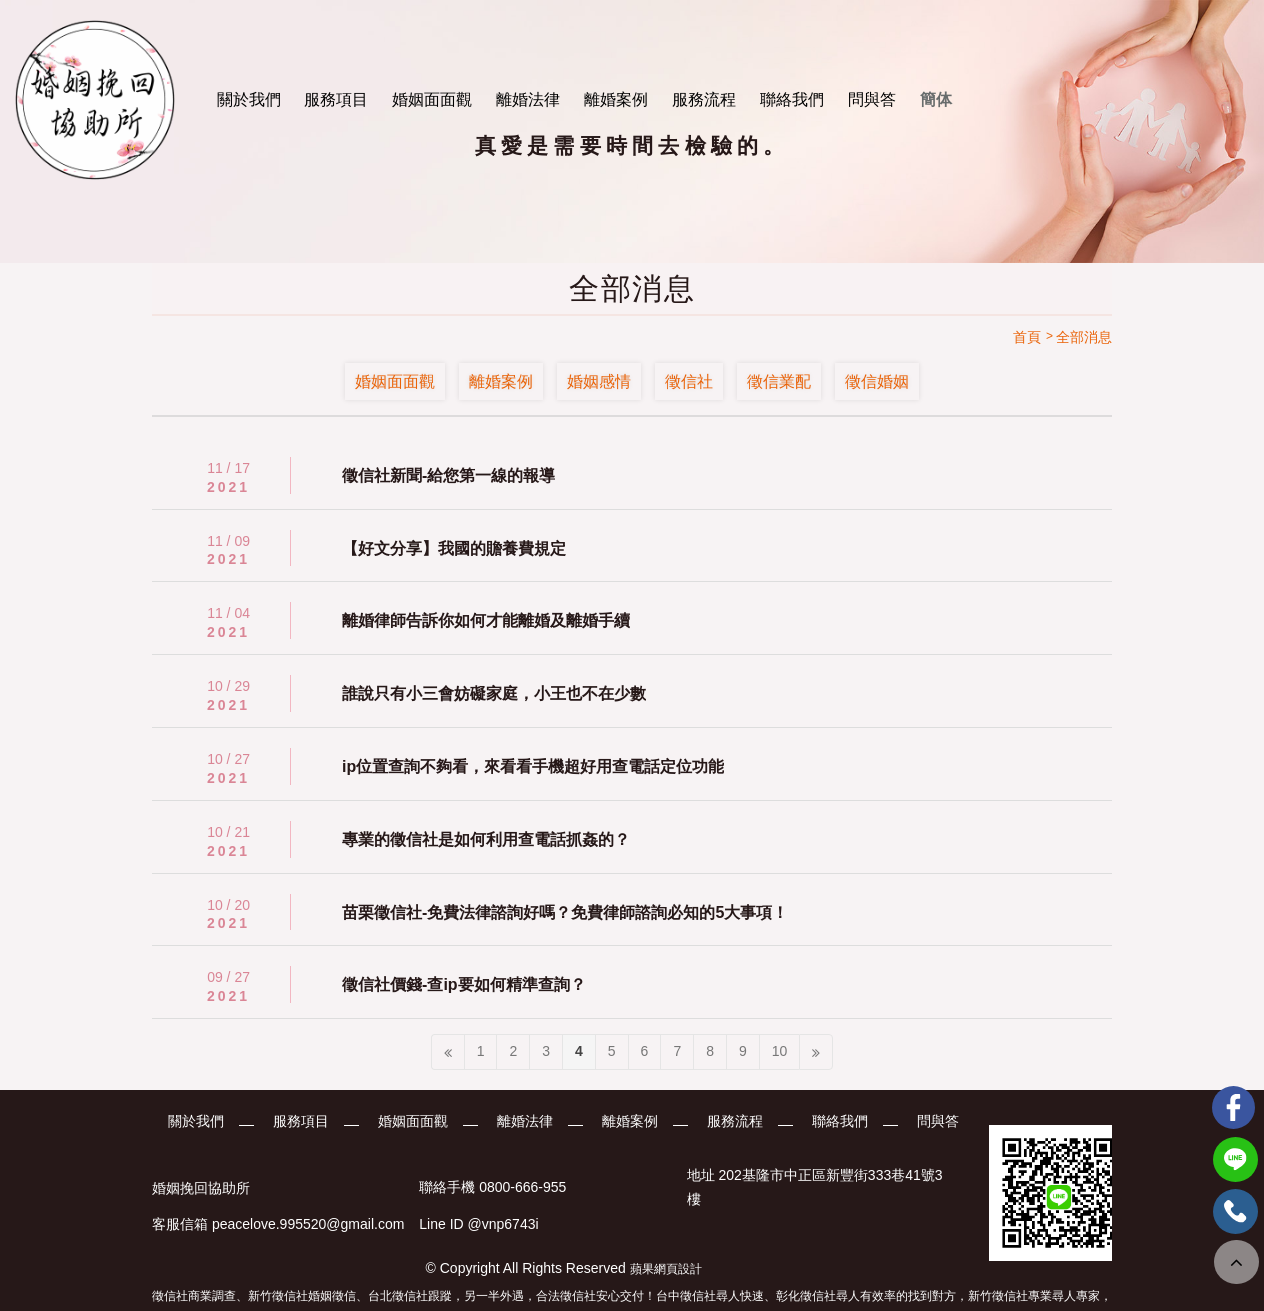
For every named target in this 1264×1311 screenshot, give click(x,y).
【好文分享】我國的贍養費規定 (454, 548)
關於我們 (249, 99)
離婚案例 (616, 99)
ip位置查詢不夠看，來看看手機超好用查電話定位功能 (533, 766)
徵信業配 (779, 381)
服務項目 (336, 99)
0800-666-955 (522, 1188)
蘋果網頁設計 (666, 1269)
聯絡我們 (792, 99)
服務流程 (704, 99)
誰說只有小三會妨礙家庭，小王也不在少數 (494, 693)
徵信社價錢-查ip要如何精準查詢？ (464, 984)
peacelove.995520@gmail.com (308, 1224)
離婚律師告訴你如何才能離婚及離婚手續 (486, 620)
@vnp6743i (503, 1224)
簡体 (936, 99)
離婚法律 (528, 99)
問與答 (872, 99)
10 (780, 1051)
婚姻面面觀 (432, 99)
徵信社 (689, 381)
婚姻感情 (599, 381)
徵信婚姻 (877, 381)
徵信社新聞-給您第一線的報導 (448, 475)
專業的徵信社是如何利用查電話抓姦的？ (486, 839)
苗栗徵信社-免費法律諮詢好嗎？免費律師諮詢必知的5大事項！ (565, 912)
